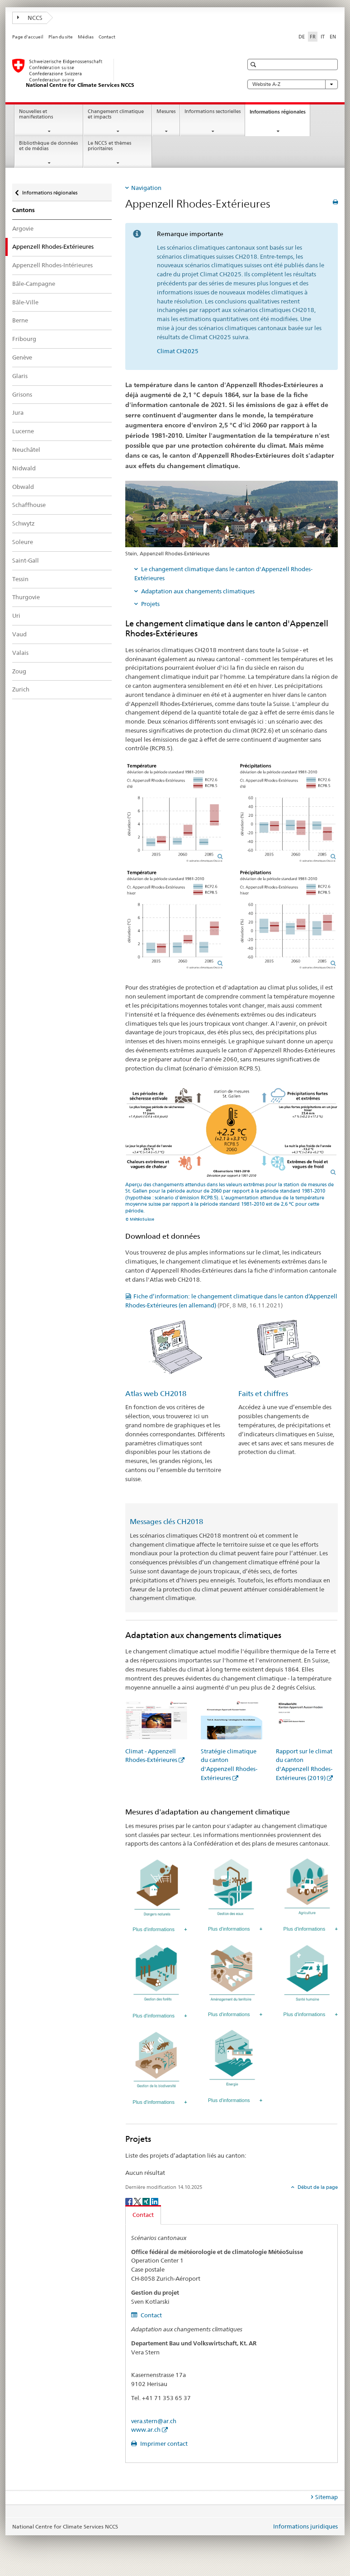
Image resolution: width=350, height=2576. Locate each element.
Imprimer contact (163, 2443)
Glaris (20, 375)
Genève (22, 357)
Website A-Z (292, 84)
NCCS (30, 17)
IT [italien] (323, 36)
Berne (20, 320)
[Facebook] (129, 2200)
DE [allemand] (301, 36)
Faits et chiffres (263, 1393)
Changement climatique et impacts (116, 114)
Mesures (165, 111)
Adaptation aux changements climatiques (198, 591)
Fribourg (24, 338)
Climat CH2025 (178, 351)
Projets (150, 603)
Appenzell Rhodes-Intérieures (52, 265)
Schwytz (23, 523)
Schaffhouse (29, 504)
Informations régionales (280, 114)
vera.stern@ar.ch (153, 2420)
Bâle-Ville (25, 302)
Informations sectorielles (212, 111)
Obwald (23, 486)
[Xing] (146, 2200)
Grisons (22, 394)
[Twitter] (138, 2200)
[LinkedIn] (154, 2200)
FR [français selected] (313, 36)
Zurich (20, 689)
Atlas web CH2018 (155, 1393)
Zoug (19, 671)
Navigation (146, 187)
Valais (20, 652)
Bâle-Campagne (33, 283)
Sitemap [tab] (326, 2496)
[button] (254, 64)
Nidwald (24, 468)
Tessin (20, 578)
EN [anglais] (333, 36)
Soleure (22, 541)
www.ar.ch (146, 2429)
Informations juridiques (305, 2526)
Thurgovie (26, 597)
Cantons (23, 210)
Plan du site (60, 36)
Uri (16, 615)
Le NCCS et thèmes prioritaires (109, 146)
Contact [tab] (143, 2214)
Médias (86, 36)
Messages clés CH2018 (166, 1521)
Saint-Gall (25, 560)
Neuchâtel (26, 449)
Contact (107, 36)
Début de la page (317, 2187)
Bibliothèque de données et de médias (48, 146)
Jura (18, 412)
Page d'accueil (27, 36)
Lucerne (23, 431)
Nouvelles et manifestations (36, 114)
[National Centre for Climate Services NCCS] (118, 74)
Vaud (19, 634)
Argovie (22, 228)
